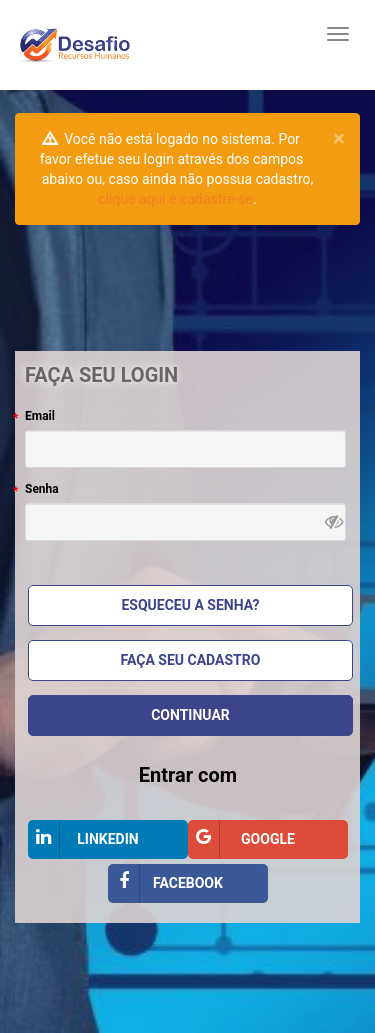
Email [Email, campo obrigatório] (40, 416)
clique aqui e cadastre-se (175, 199)
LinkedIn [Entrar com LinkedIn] (83, 839)
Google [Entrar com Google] (241, 839)
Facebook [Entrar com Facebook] (165, 883)
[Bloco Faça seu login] (187, 637)
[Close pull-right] (339, 138)
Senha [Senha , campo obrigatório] (42, 489)
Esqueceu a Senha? (190, 605)
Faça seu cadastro (191, 660)
